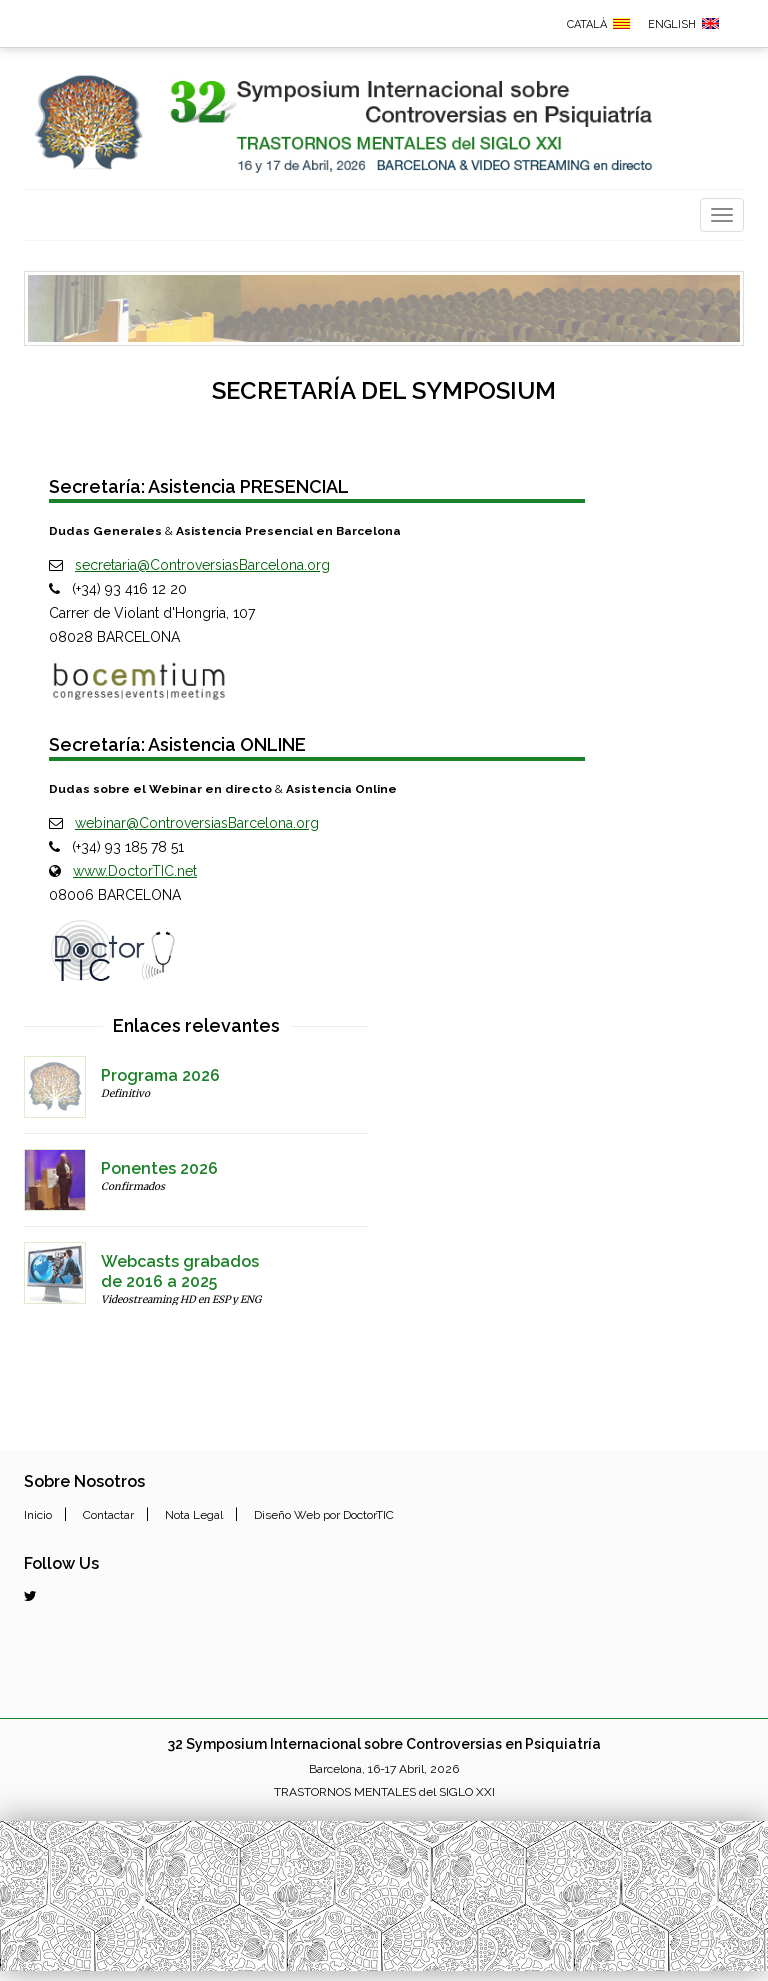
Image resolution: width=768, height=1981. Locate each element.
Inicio (38, 1515)
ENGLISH (672, 24)
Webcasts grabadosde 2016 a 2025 (180, 1271)
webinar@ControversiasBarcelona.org (197, 823)
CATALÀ (587, 24)
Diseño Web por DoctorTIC (324, 1515)
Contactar (108, 1515)
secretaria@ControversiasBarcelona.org (202, 565)
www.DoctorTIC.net (135, 871)
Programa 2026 (160, 1075)
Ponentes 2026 (159, 1168)
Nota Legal (194, 1515)
